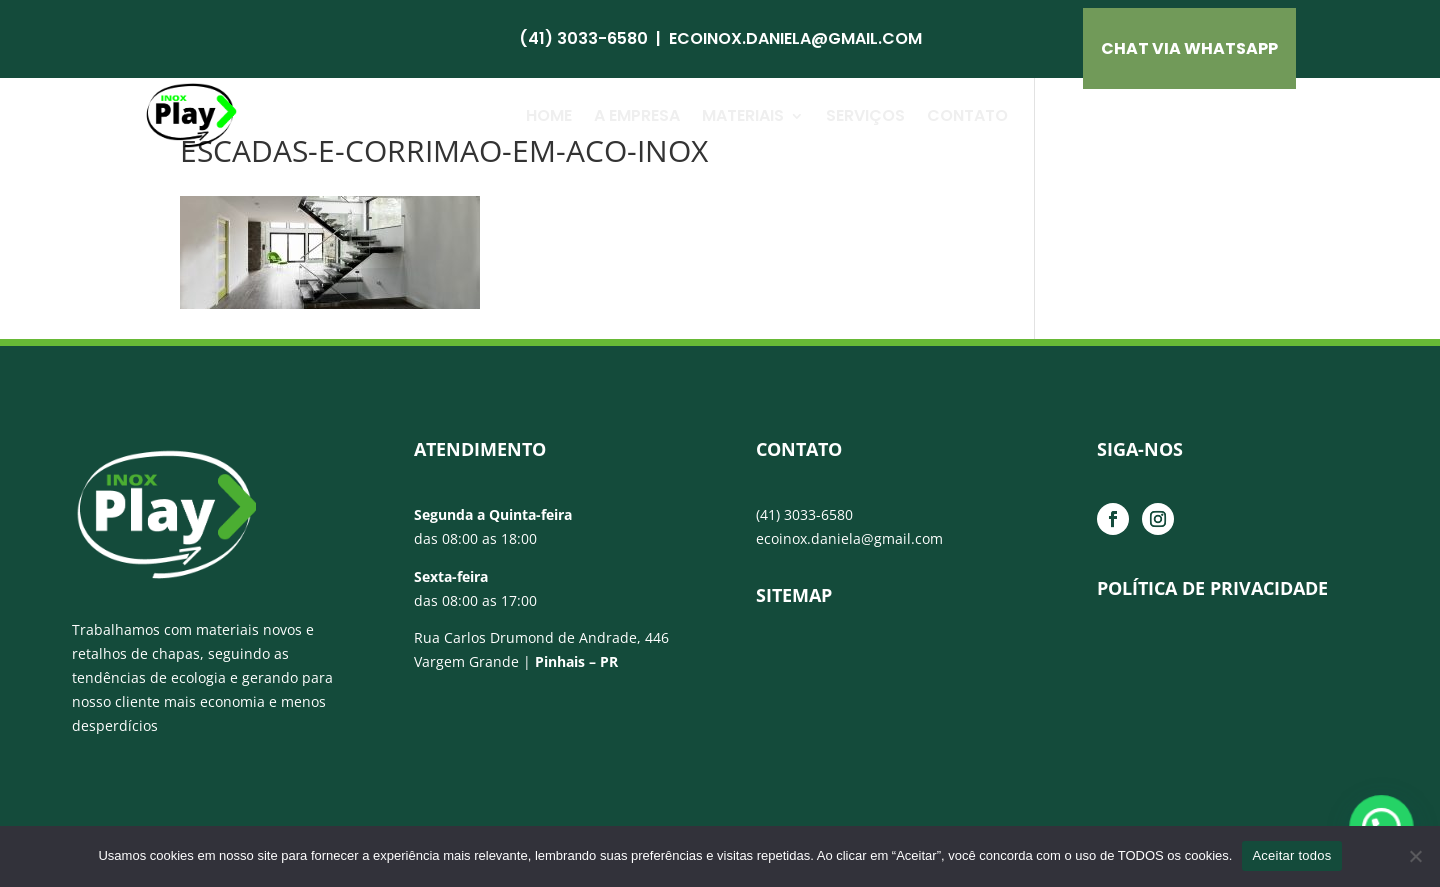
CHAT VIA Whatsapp (1189, 48)
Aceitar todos (1291, 855)
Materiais (743, 115)
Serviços (865, 115)
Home (549, 115)
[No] (1415, 856)
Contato (967, 115)
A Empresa (637, 115)
